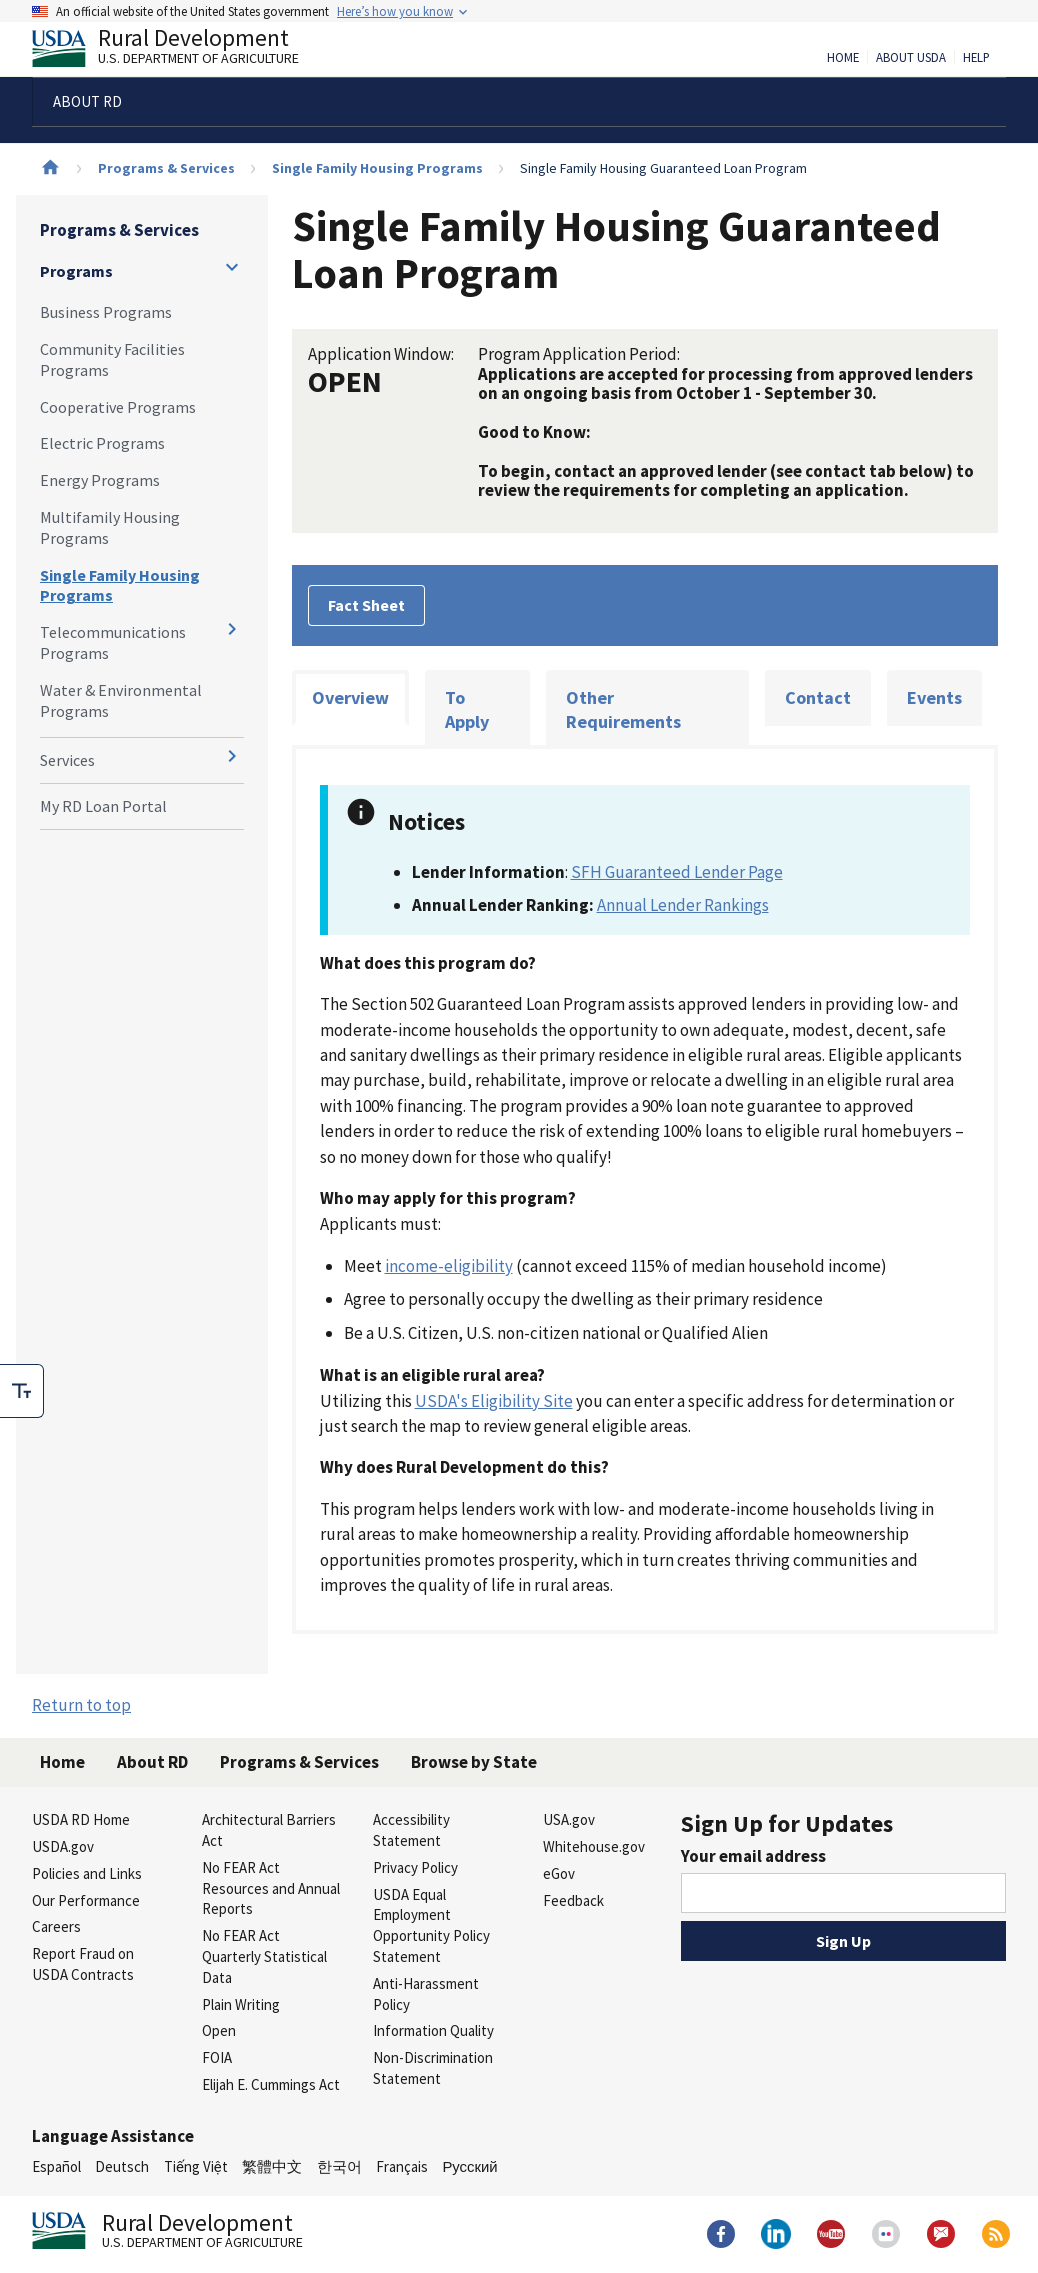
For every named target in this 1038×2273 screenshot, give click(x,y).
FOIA (217, 2057)
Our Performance (86, 1900)
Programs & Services (166, 168)
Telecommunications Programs (113, 642)
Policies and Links (87, 1873)
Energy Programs (100, 480)
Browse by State (474, 1762)
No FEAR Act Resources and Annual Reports (271, 1888)
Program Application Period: (579, 354)
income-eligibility (449, 1266)
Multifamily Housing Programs (110, 527)
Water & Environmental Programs (121, 700)
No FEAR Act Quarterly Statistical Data (264, 1956)
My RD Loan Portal (103, 806)
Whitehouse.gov (594, 1846)
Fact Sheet (366, 605)
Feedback (573, 1900)
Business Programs (106, 312)
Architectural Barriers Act (269, 1830)
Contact (818, 697)
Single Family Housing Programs (377, 168)
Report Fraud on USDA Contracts (83, 1964)
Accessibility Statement (411, 1830)
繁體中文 (272, 2166)
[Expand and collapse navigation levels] (232, 267)
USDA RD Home (81, 1819)
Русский (469, 2166)
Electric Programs (102, 443)
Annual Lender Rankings (683, 905)
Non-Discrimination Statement (433, 2068)
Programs (76, 271)
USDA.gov (63, 1846)
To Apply (467, 709)
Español (56, 2166)
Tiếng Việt (196, 2166)
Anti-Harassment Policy (426, 1994)
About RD (152, 1762)
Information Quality (433, 2030)
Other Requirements (623, 709)
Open (219, 2030)
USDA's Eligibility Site (494, 1401)
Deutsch (122, 2166)
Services (67, 760)
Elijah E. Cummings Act (271, 2084)
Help (976, 58)
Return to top (81, 1705)
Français (402, 2166)
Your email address (753, 1856)
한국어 (339, 2166)
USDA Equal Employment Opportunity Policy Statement (431, 1925)
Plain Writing (241, 2004)
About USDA (911, 58)
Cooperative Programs (118, 407)
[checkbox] (22, 1391)
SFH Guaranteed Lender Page (677, 872)
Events (934, 697)
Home (843, 58)
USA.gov (569, 1819)
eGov (559, 1873)
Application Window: (381, 354)
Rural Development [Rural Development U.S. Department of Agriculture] (182, 51)
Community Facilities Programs (112, 359)
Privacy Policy (415, 1867)
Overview (350, 697)
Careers (56, 1926)
